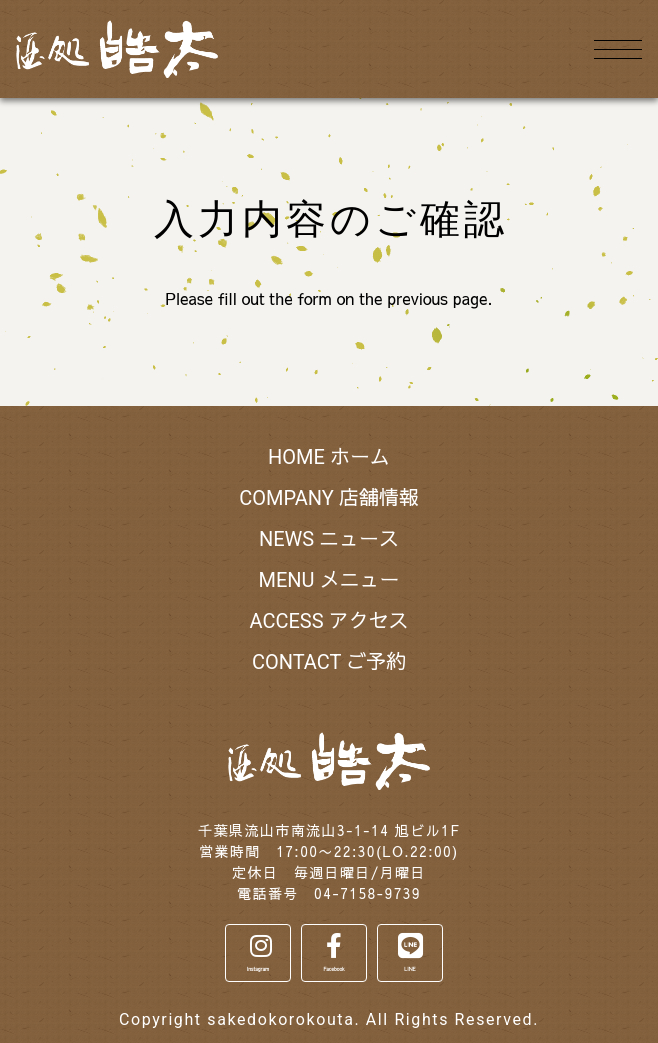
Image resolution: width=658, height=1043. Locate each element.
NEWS (329, 539)
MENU (328, 580)
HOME (329, 457)
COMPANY (329, 498)
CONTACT (329, 662)
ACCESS (328, 621)
